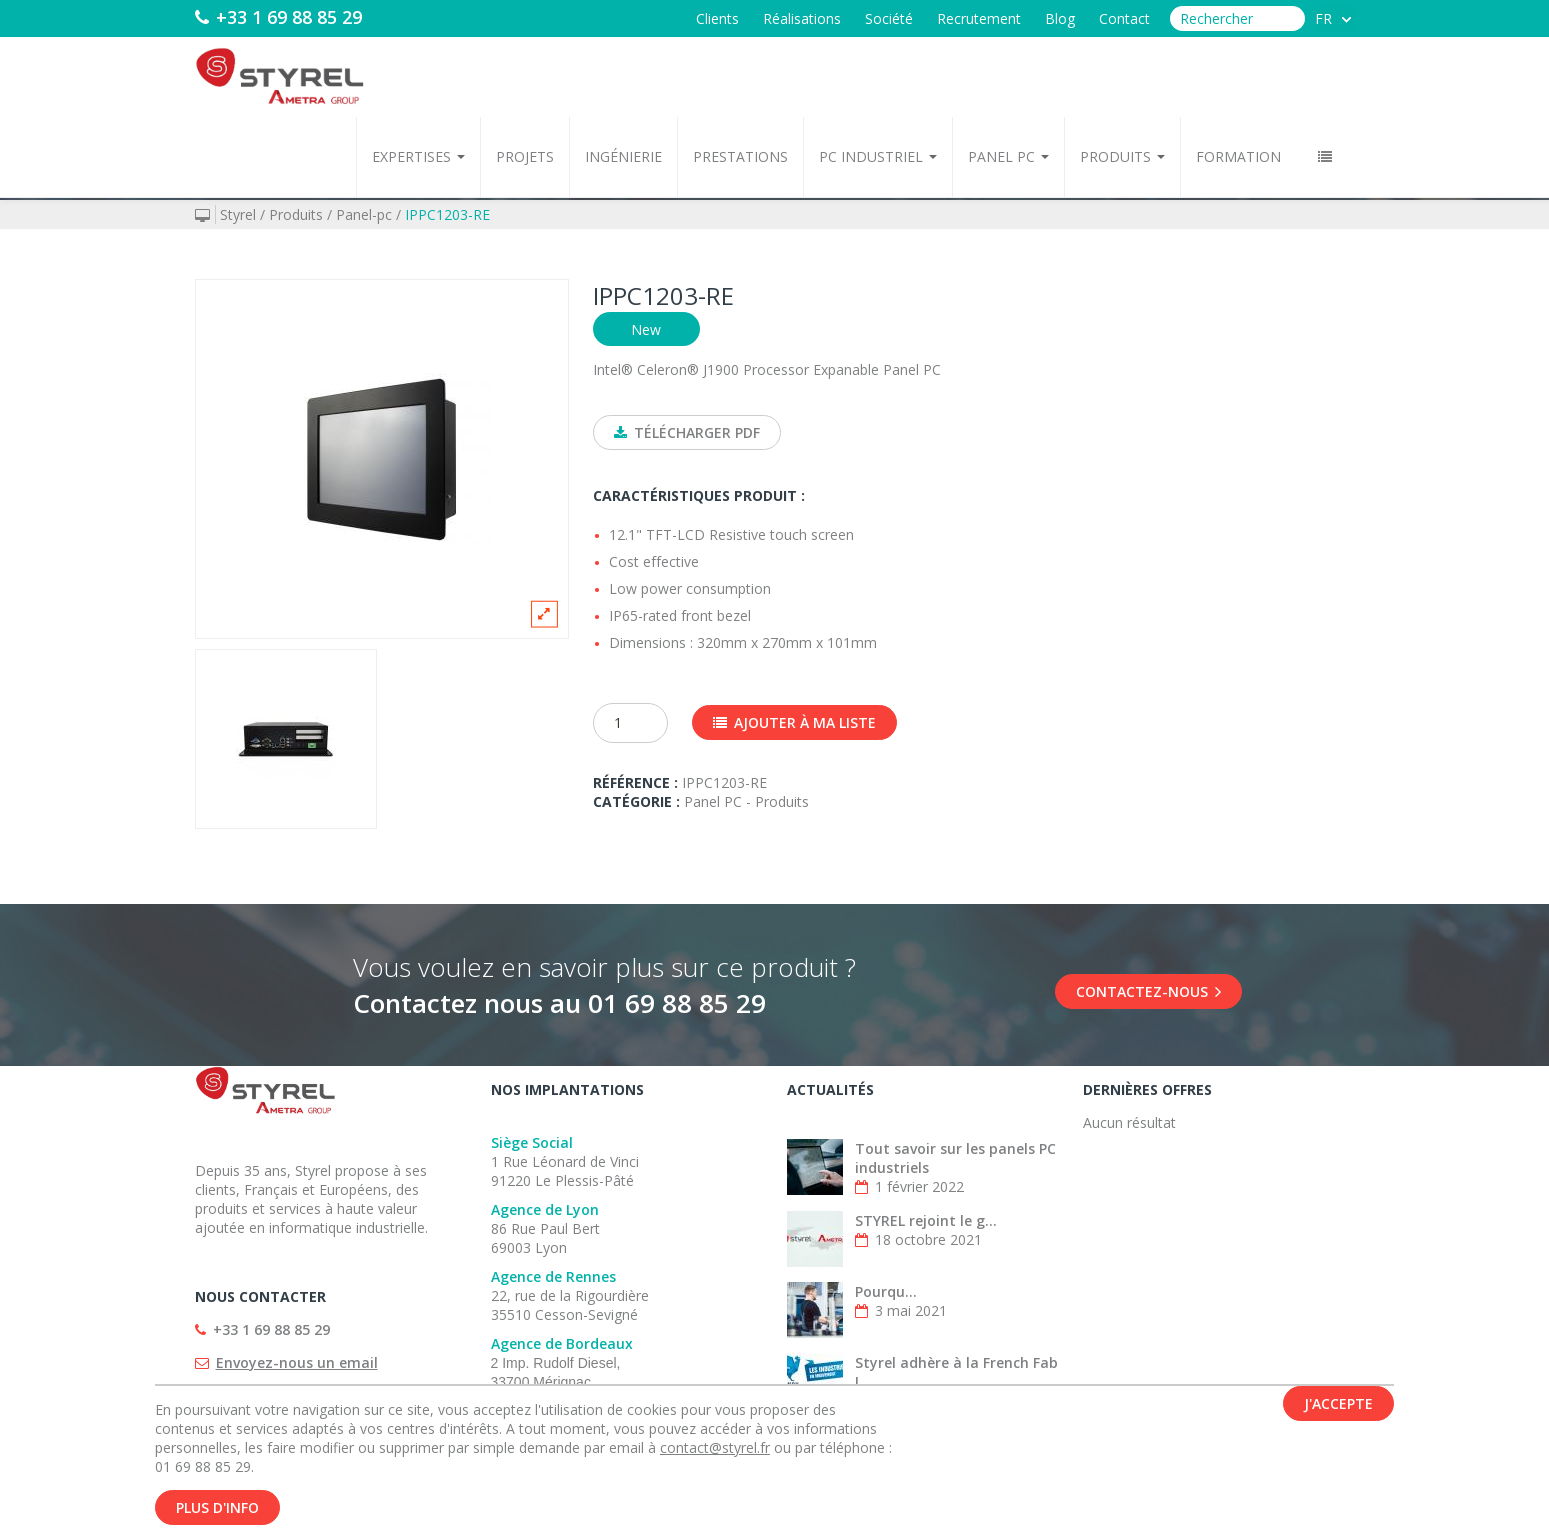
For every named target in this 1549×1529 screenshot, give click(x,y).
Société (889, 18)
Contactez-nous (1148, 991)
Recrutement (979, 18)
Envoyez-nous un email (297, 1362)
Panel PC (1008, 156)
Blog (1060, 18)
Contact (1124, 18)
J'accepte (1338, 1413)
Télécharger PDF (687, 432)
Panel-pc (364, 214)
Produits (1122, 156)
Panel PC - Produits (746, 801)
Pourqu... (886, 1291)
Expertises (418, 156)
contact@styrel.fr (715, 1457)
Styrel (238, 214)
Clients (717, 18)
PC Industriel (878, 156)
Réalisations (802, 18)
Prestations (740, 156)
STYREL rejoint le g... (926, 1220)
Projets (525, 156)
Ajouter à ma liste (794, 722)
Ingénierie (623, 156)
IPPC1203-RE (447, 214)
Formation (1238, 156)
